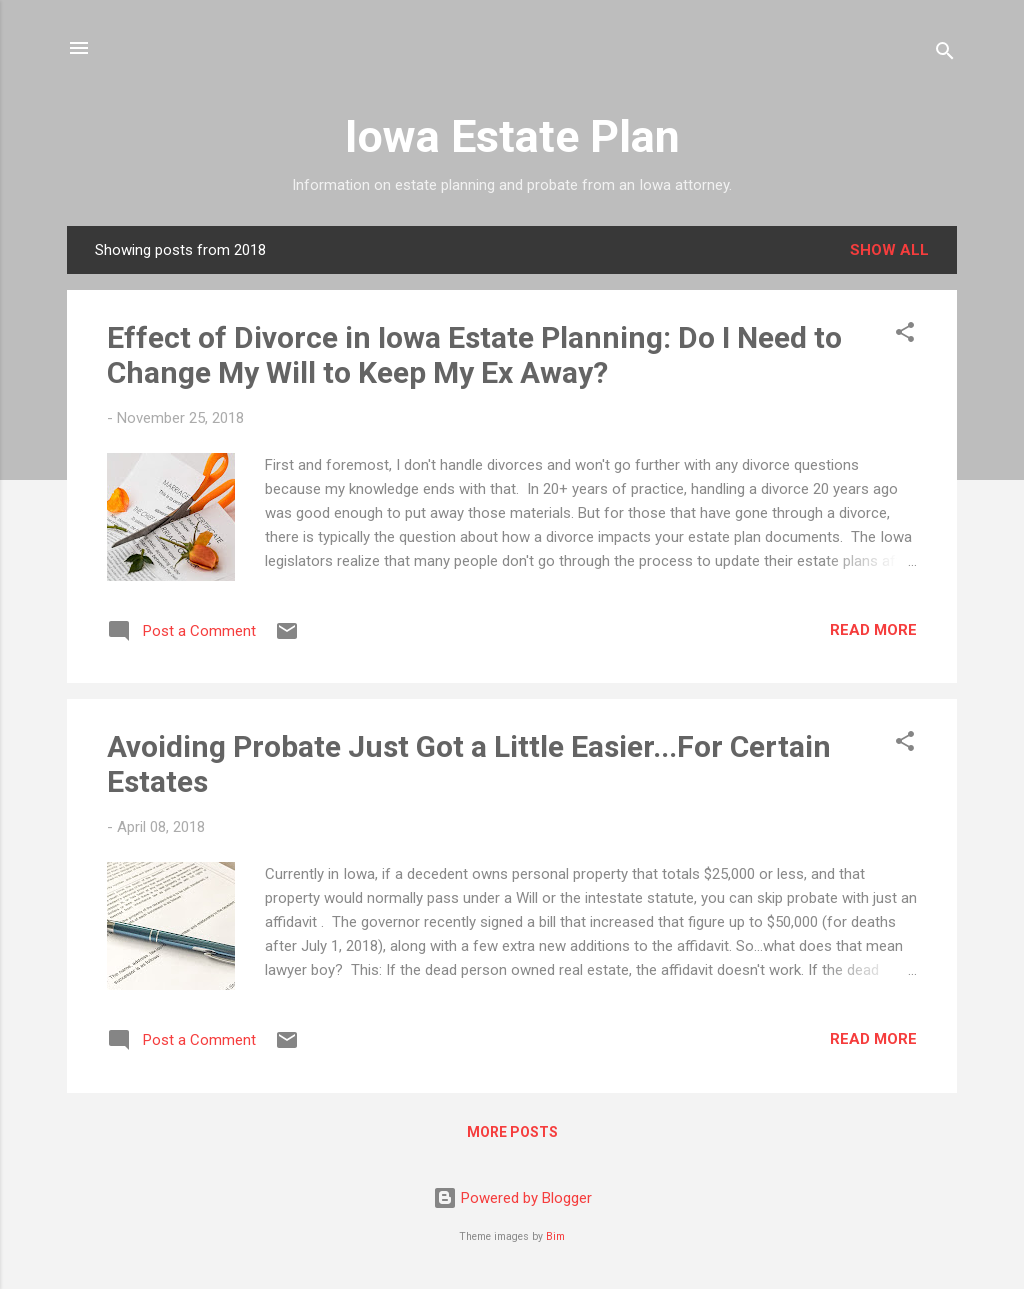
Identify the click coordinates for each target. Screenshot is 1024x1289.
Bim (555, 1236)
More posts (512, 1132)
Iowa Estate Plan (512, 136)
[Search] (945, 54)
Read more (873, 630)
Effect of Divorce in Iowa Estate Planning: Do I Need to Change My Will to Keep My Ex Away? (474, 355)
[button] (905, 335)
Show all (889, 250)
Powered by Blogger (512, 1198)
